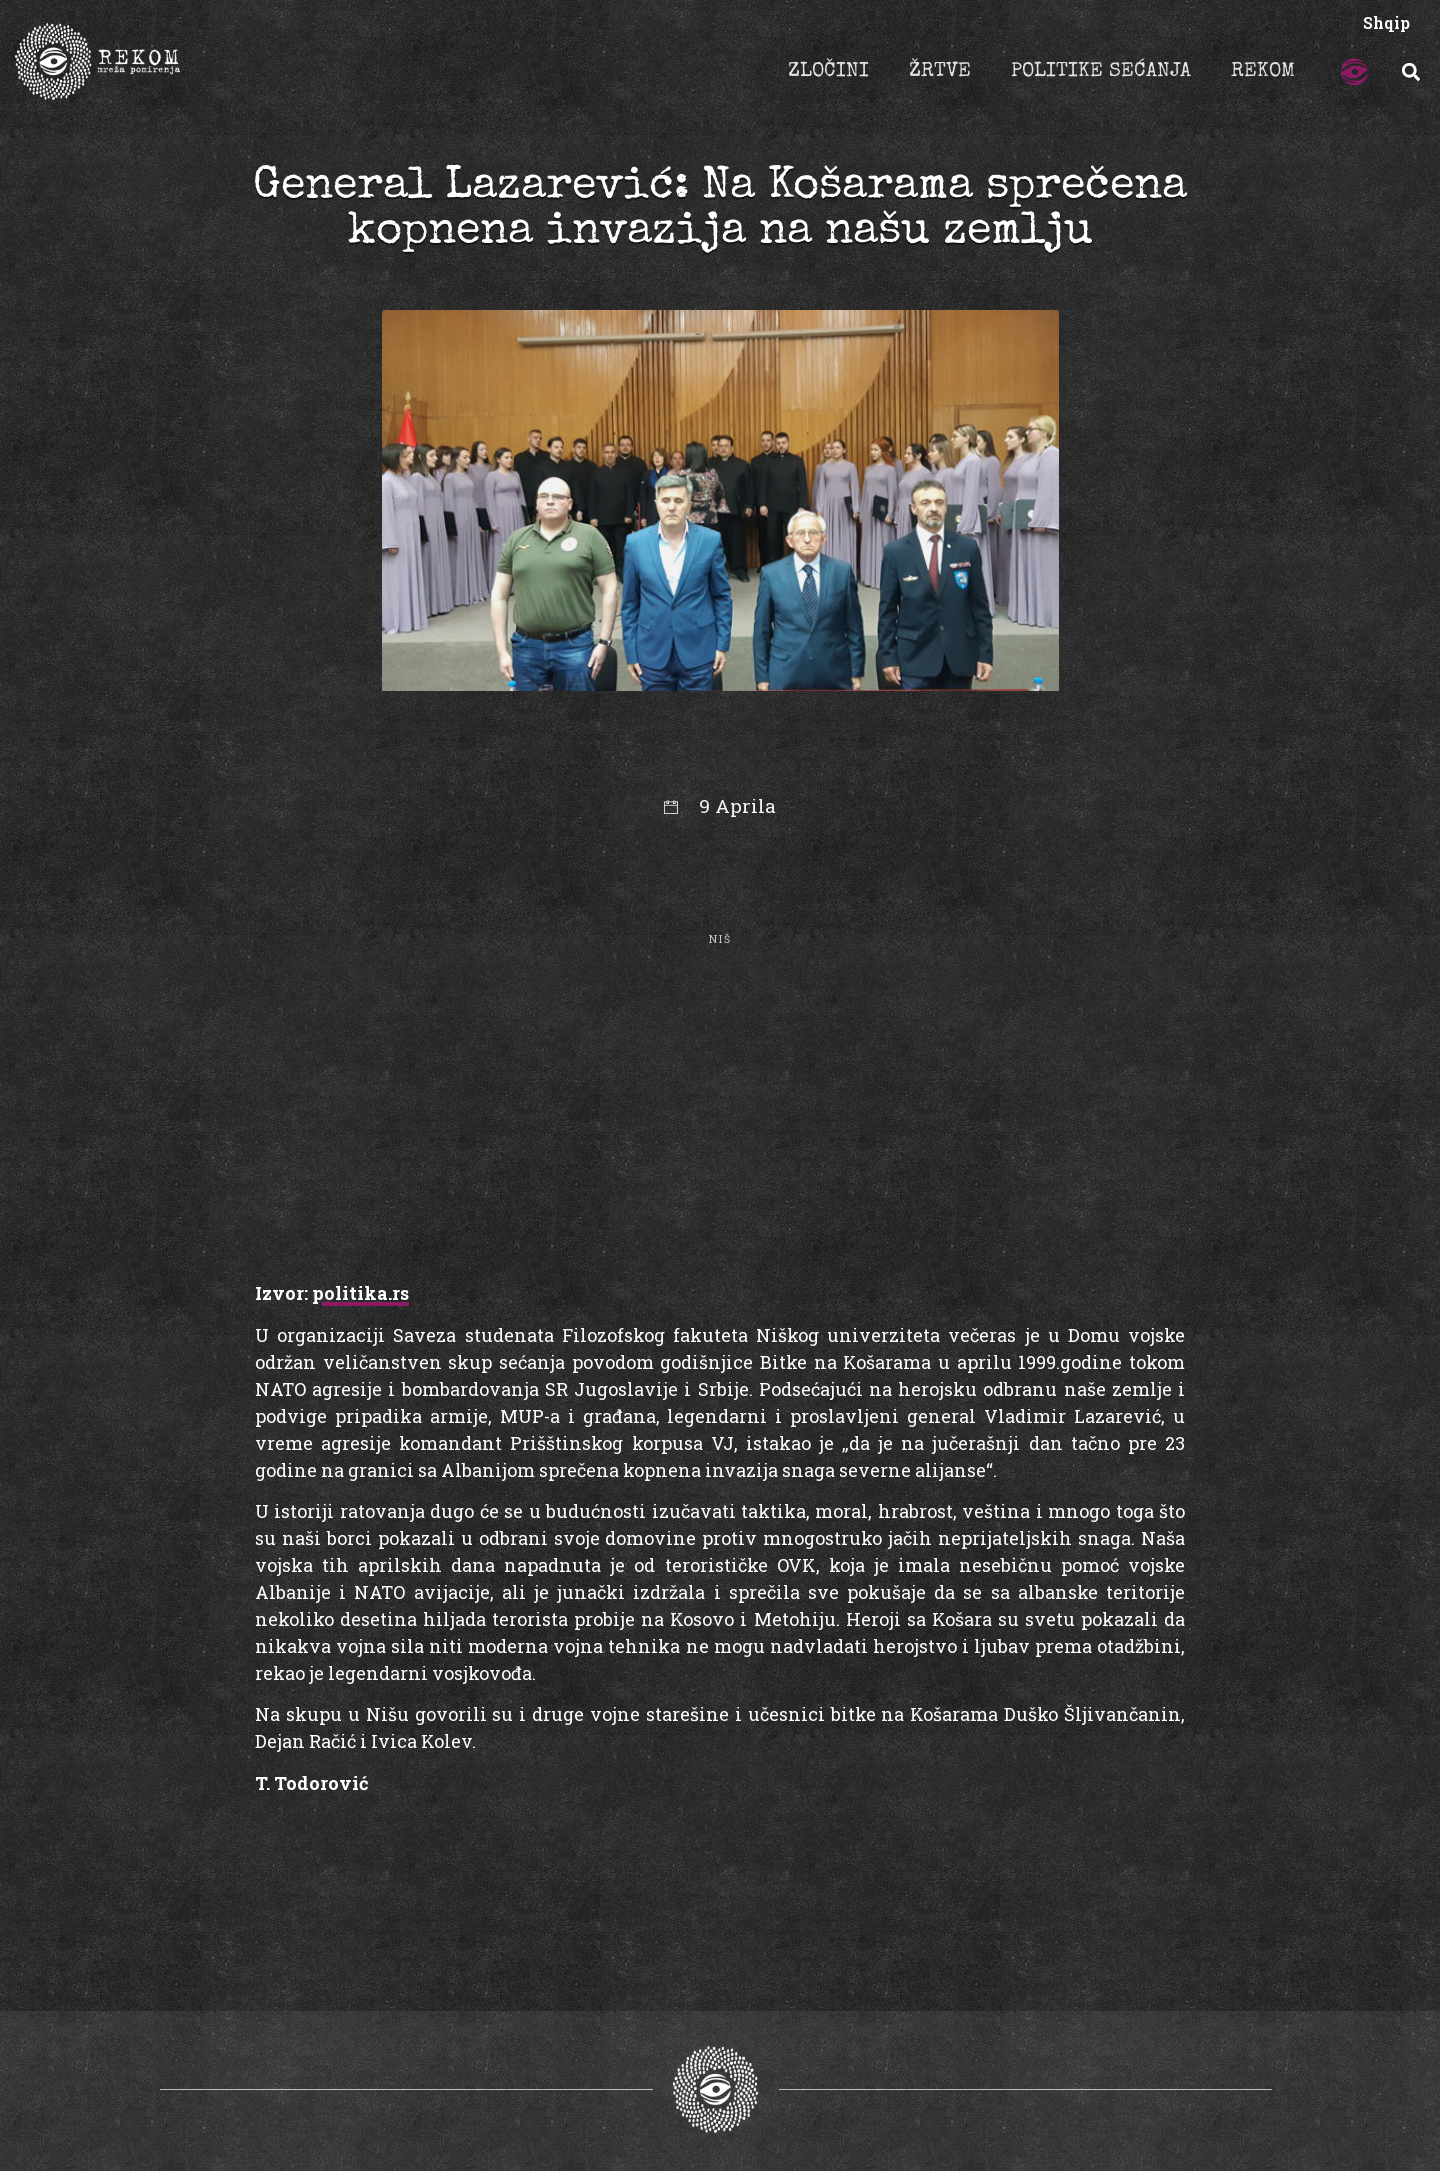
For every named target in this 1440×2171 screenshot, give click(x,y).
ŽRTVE (940, 72)
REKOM (1263, 72)
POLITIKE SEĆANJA (1101, 72)
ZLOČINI (828, 72)
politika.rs (360, 1293)
